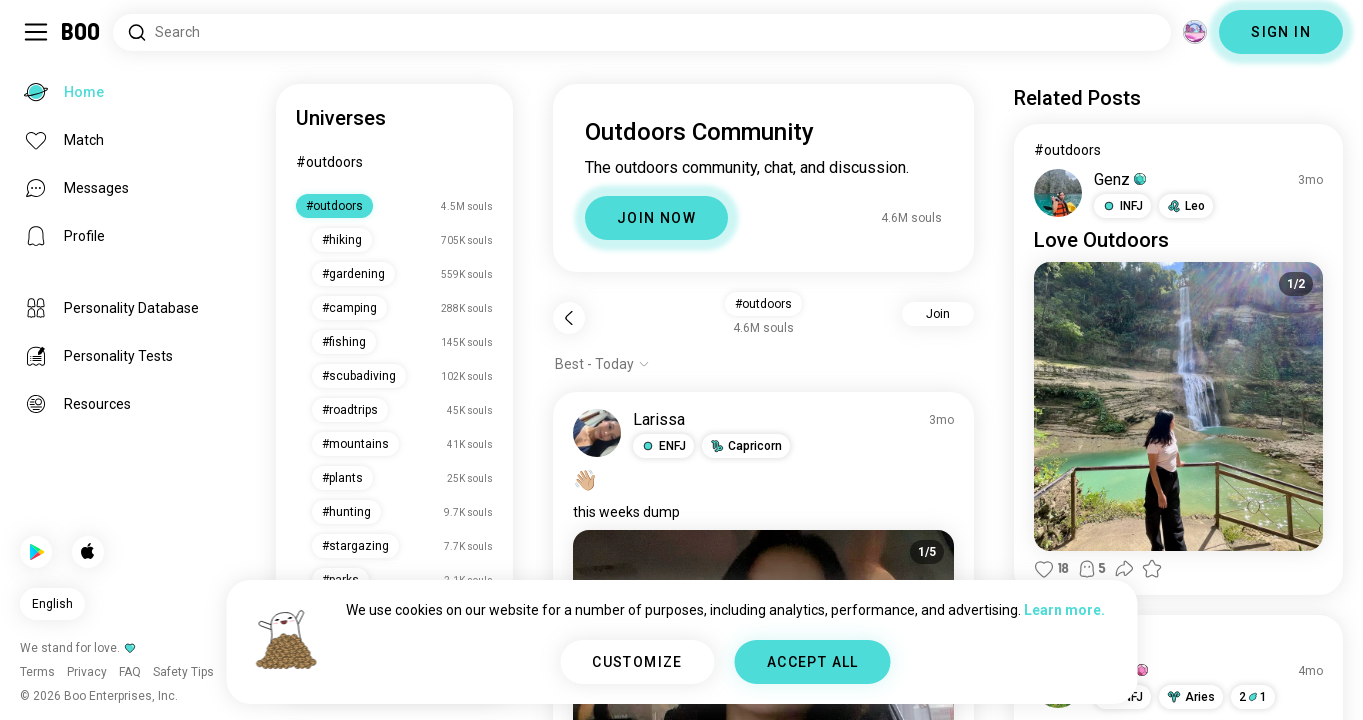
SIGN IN (1281, 32)
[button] (663, 446)
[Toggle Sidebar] (36, 32)
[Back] (569, 318)
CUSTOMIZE (637, 662)
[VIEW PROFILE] (597, 433)
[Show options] (602, 364)
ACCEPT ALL (813, 662)
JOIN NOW (656, 218)
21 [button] (1253, 697)
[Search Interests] (642, 32)
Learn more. (1064, 610)
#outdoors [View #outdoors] (1067, 150)
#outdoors (329, 162)
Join (938, 314)
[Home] (81, 32)
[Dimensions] (1195, 32)
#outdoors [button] (763, 304)
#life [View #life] (1049, 641)
